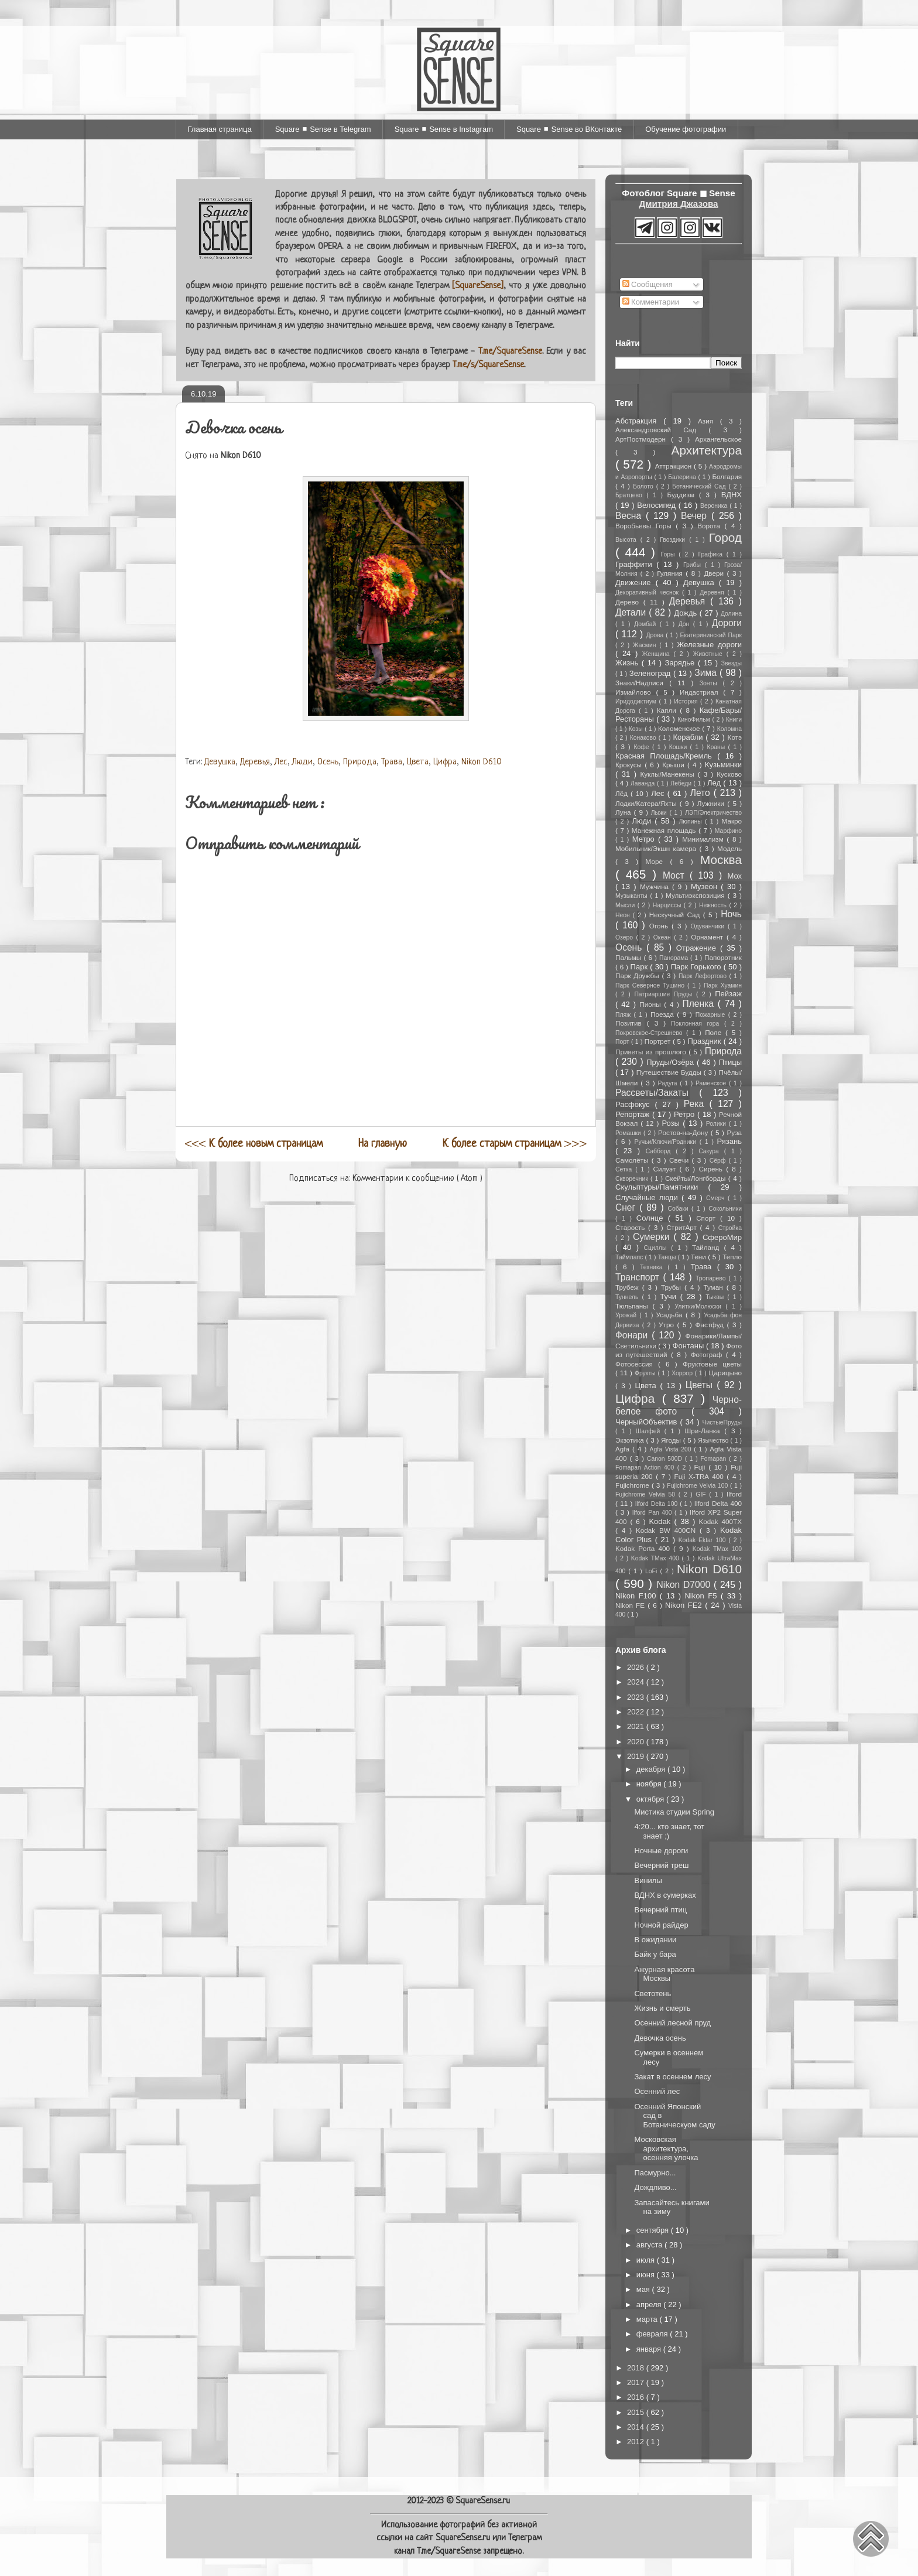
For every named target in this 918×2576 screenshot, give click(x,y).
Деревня (713, 592)
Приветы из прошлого (651, 1051)
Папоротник (723, 957)
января (649, 2349)
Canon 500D (666, 1459)
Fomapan (714, 1459)
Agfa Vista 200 (672, 1449)
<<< (254, 1144)
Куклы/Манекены (668, 774)
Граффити (635, 564)
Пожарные (712, 1015)
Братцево (630, 495)
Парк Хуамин (723, 985)
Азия (709, 421)
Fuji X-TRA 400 (700, 1476)
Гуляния (671, 573)
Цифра (445, 762)
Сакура (711, 1151)
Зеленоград (651, 673)
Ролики (717, 1123)
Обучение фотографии (685, 129)
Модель (729, 848)
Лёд (623, 793)
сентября (653, 2230)
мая (644, 2289)
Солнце (652, 1218)
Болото (644, 486)
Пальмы (629, 957)
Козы (637, 729)
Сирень (712, 1169)
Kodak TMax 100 (717, 1549)
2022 (636, 1711)
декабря (651, 1769)
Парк (640, 966)
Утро (668, 1324)
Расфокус (635, 1104)
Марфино (728, 831)
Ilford (734, 1494)
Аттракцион (674, 466)
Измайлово (635, 692)
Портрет (659, 1041)
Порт (623, 1041)
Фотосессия (636, 1364)
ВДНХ (731, 494)
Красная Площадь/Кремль (666, 755)
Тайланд (708, 1247)
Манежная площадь (665, 830)
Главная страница (220, 129)
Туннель (628, 1297)
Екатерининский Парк (711, 635)
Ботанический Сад (700, 486)
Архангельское (718, 439)
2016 (636, 2397)
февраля (653, 2333)
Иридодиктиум (637, 701)
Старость (631, 1227)
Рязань (729, 1141)
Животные (710, 654)
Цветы (701, 1385)
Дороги (727, 623)
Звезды (731, 663)
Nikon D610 (481, 762)
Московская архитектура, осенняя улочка (666, 2148)
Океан (663, 937)
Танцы (668, 1257)
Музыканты (632, 896)
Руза (734, 1132)
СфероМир (722, 1237)
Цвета (418, 762)
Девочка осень (660, 2038)
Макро (732, 821)
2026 (636, 1667)
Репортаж (633, 1114)
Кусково (729, 774)
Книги (734, 719)
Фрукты (646, 1373)
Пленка (700, 1004)
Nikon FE (631, 1605)
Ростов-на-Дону (684, 1132)
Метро (645, 839)
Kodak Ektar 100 (704, 1540)
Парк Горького (697, 966)
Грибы (694, 565)
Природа (359, 762)
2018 (636, 2367)
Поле (715, 1032)
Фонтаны (690, 1345)
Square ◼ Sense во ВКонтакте (569, 129)
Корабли (689, 737)
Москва (721, 859)
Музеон (706, 886)
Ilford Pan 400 (653, 1512)
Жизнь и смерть (662, 2008)
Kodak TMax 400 (656, 1558)
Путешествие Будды (670, 1072)
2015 (636, 2412)
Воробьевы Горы (645, 525)
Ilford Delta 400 (718, 1503)
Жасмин (646, 645)
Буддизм (683, 494)
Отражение (698, 948)
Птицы (730, 1062)
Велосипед (657, 505)
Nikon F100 (637, 1595)
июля (646, 2260)
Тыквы (716, 1297)
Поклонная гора (697, 1023)
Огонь (660, 926)
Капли (668, 710)
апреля (650, 2304)
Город (725, 537)
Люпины (692, 821)
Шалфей (650, 1431)
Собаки (680, 1208)
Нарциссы (668, 905)
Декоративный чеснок (648, 592)
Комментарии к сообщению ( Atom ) (417, 1179)
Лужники (712, 803)
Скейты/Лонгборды (696, 1178)
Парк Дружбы (638, 975)
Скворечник (632, 1179)
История (687, 701)
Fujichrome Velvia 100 (698, 1485)
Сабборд (661, 1151)
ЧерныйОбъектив (647, 1421)
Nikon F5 (702, 1595)
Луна (624, 812)
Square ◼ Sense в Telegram (323, 129)
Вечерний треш (661, 1865)
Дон (686, 624)
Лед (715, 782)
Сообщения (647, 284)
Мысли (626, 905)
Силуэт (666, 1169)
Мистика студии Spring (674, 1812)
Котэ (735, 737)
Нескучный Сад (676, 914)
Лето (702, 793)
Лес (281, 762)
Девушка (219, 762)
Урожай (627, 1315)
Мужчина (656, 886)
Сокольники (725, 1208)
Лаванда (644, 783)
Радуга (669, 1083)
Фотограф (708, 1354)
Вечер (696, 516)
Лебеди (681, 783)
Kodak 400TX (720, 1521)
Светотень (652, 1993)
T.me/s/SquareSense (488, 365)
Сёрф (719, 1160)
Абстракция (639, 420)
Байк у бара (655, 1954)
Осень (327, 762)
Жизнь (628, 662)
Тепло (732, 1256)
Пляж (624, 1015)
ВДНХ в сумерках (665, 1895)
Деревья (255, 762)
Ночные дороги (661, 1850)
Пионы (651, 1004)
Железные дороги (709, 644)
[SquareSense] (477, 286)
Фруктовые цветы (712, 1364)
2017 (636, 2382)
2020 (636, 1741)
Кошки (679, 747)
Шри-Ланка (704, 1430)
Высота (627, 540)
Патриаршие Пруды (665, 994)
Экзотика (630, 1440)
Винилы (648, 1880)
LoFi (652, 1571)
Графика (712, 554)
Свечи (680, 1160)
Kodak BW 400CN (668, 1530)
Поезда (663, 1014)
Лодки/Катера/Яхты (647, 803)
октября (651, 1799)
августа (650, 2244)
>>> (515, 1144)
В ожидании (655, 1939)
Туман (714, 1287)
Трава (391, 762)
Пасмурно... (655, 2172)
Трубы (672, 1287)
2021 (636, 1726)
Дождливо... (655, 2187)
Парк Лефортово (704, 976)
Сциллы (658, 1248)
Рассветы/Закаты (657, 1093)
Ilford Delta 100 (657, 1504)
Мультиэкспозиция (697, 895)
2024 (636, 1682)
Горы (670, 554)
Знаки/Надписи (642, 682)
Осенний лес (657, 2091)
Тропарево (712, 1278)
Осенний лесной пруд (672, 2022)
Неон (624, 915)
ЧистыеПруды (722, 1422)
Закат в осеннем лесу (672, 2076)
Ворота (710, 525)
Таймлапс (630, 1257)
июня (646, 2274)
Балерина (683, 477)
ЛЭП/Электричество (713, 812)
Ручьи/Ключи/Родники (667, 1142)
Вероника (714, 506)
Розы (672, 1123)
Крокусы (630, 764)
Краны (717, 747)
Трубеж (628, 1287)
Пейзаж (728, 993)
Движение (635, 582)
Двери (715, 573)
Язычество (714, 1440)
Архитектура (707, 450)
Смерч (717, 1198)
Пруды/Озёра (671, 1062)
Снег (627, 1207)
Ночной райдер (661, 1925)
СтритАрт (683, 1227)
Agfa (623, 1449)
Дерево (629, 602)
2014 (636, 2427)
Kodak (661, 1521)
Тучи (670, 1296)
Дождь (686, 613)
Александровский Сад (661, 429)
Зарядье (681, 662)
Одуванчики (709, 926)
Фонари (633, 1335)
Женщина (658, 654)
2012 (636, 2441)
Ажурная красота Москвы (664, 1974)
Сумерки (653, 1237)
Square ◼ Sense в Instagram (444, 129)
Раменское (712, 1083)
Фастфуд (711, 1324)
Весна (630, 516)
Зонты (711, 683)
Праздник (706, 1041)
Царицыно (724, 1372)
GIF (702, 1494)
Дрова (656, 635)
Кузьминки (723, 764)
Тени (699, 1256)
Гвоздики (674, 540)
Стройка (730, 1228)
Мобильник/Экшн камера (657, 848)
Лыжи (660, 812)
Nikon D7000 (685, 1585)
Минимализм (704, 839)
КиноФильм (694, 719)
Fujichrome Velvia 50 (647, 1494)
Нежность (714, 905)
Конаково (644, 737)
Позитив (631, 1023)
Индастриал (701, 692)
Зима (707, 673)
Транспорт (639, 1277)
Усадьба (671, 1314)
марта (648, 2319)
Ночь (731, 914)
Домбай (647, 624)
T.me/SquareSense (510, 352)
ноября (650, 1783)
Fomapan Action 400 (646, 1467)
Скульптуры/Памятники (661, 1187)
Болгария (727, 476)
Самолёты (633, 1160)
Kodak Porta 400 (644, 1548)
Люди (302, 762)
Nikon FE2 (685, 1605)
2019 (636, 1756)
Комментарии (651, 302)
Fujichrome (633, 1485)
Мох (734, 876)
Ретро (685, 1114)
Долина (731, 613)
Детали (632, 612)
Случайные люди (648, 1197)
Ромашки (629, 1133)
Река (697, 1104)
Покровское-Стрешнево (650, 1033)
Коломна (729, 729)
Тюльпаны (634, 1306)
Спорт (708, 1218)
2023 (636, 1697)
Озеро (625, 937)
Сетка (625, 1169)
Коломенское (680, 728)
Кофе (642, 747)
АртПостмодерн (643, 439)
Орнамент (709, 937)
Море (658, 861)
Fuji (701, 1467)
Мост (676, 875)
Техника (653, 1267)
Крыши (674, 764)
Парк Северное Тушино (651, 985)
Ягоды (672, 1440)
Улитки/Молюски (699, 1306)
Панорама (674, 958)
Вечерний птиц (660, 1909)
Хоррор (683, 1373)
